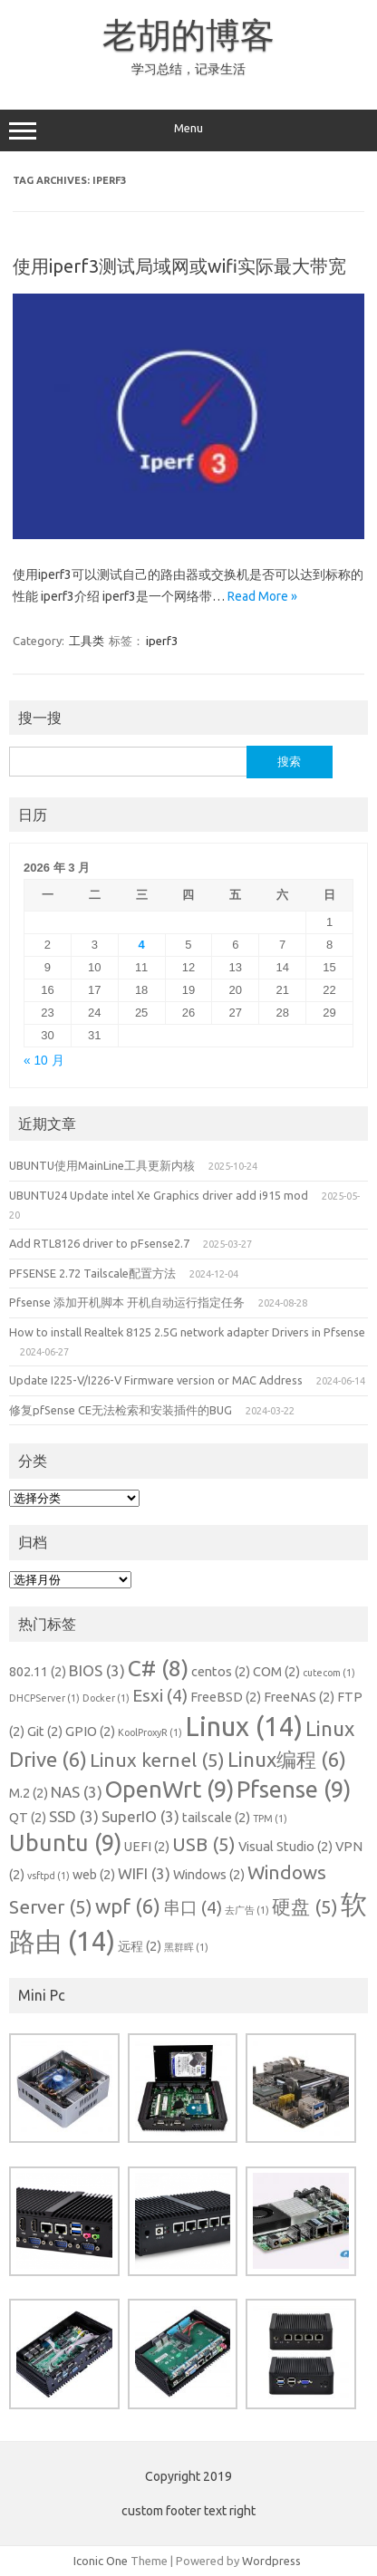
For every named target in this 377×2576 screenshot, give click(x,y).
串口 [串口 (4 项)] (192, 1907)
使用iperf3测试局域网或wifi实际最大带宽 (179, 266)
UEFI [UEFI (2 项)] (146, 1846)
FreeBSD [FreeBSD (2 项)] (225, 1697)
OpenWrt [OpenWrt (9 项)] (169, 1789)
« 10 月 (44, 1060)
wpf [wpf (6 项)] (127, 1906)
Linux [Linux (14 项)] (244, 1726)
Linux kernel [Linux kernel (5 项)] (157, 1760)
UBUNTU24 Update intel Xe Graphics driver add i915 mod (158, 1195)
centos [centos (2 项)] (220, 1671)
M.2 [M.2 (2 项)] (28, 1793)
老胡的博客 (188, 34)
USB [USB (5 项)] (204, 1844)
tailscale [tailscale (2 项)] (216, 1817)
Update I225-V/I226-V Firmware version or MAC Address (156, 1380)
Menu (188, 130)
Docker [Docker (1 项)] (106, 1698)
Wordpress (271, 2560)
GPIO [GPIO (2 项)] (90, 1731)
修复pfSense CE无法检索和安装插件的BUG (120, 1410)
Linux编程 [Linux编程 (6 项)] (286, 1759)
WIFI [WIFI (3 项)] (144, 1873)
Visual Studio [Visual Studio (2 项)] (285, 1846)
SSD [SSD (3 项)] (74, 1816)
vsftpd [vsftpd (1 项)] (48, 1875)
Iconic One (100, 2560)
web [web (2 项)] (93, 1874)
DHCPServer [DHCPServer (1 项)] (44, 1698)
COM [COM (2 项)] (276, 1671)
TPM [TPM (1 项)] (270, 1818)
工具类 (86, 640)
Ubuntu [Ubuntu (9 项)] (65, 1842)
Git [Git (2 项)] (45, 1731)
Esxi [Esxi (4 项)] (160, 1695)
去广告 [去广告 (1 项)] (247, 1910)
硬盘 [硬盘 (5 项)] (305, 1906)
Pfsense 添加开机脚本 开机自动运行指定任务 (127, 1302)
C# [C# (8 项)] (158, 1668)
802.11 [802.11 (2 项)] (37, 1671)
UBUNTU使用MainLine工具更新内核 (102, 1165)
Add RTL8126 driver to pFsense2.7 (99, 1243)
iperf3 (162, 640)
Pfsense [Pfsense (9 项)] (294, 1789)
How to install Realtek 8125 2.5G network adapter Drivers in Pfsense (187, 1332)
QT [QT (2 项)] (27, 1817)
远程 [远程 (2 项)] (139, 1946)
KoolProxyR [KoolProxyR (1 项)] (150, 1732)
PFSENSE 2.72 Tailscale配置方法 (92, 1273)
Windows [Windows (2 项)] (209, 1874)
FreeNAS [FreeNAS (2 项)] (299, 1697)
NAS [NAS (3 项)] (76, 1791)
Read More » (262, 596)
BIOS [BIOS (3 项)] (97, 1670)
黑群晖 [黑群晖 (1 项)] (186, 1947)
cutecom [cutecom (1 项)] (329, 1672)
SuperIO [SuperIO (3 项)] (140, 1816)
